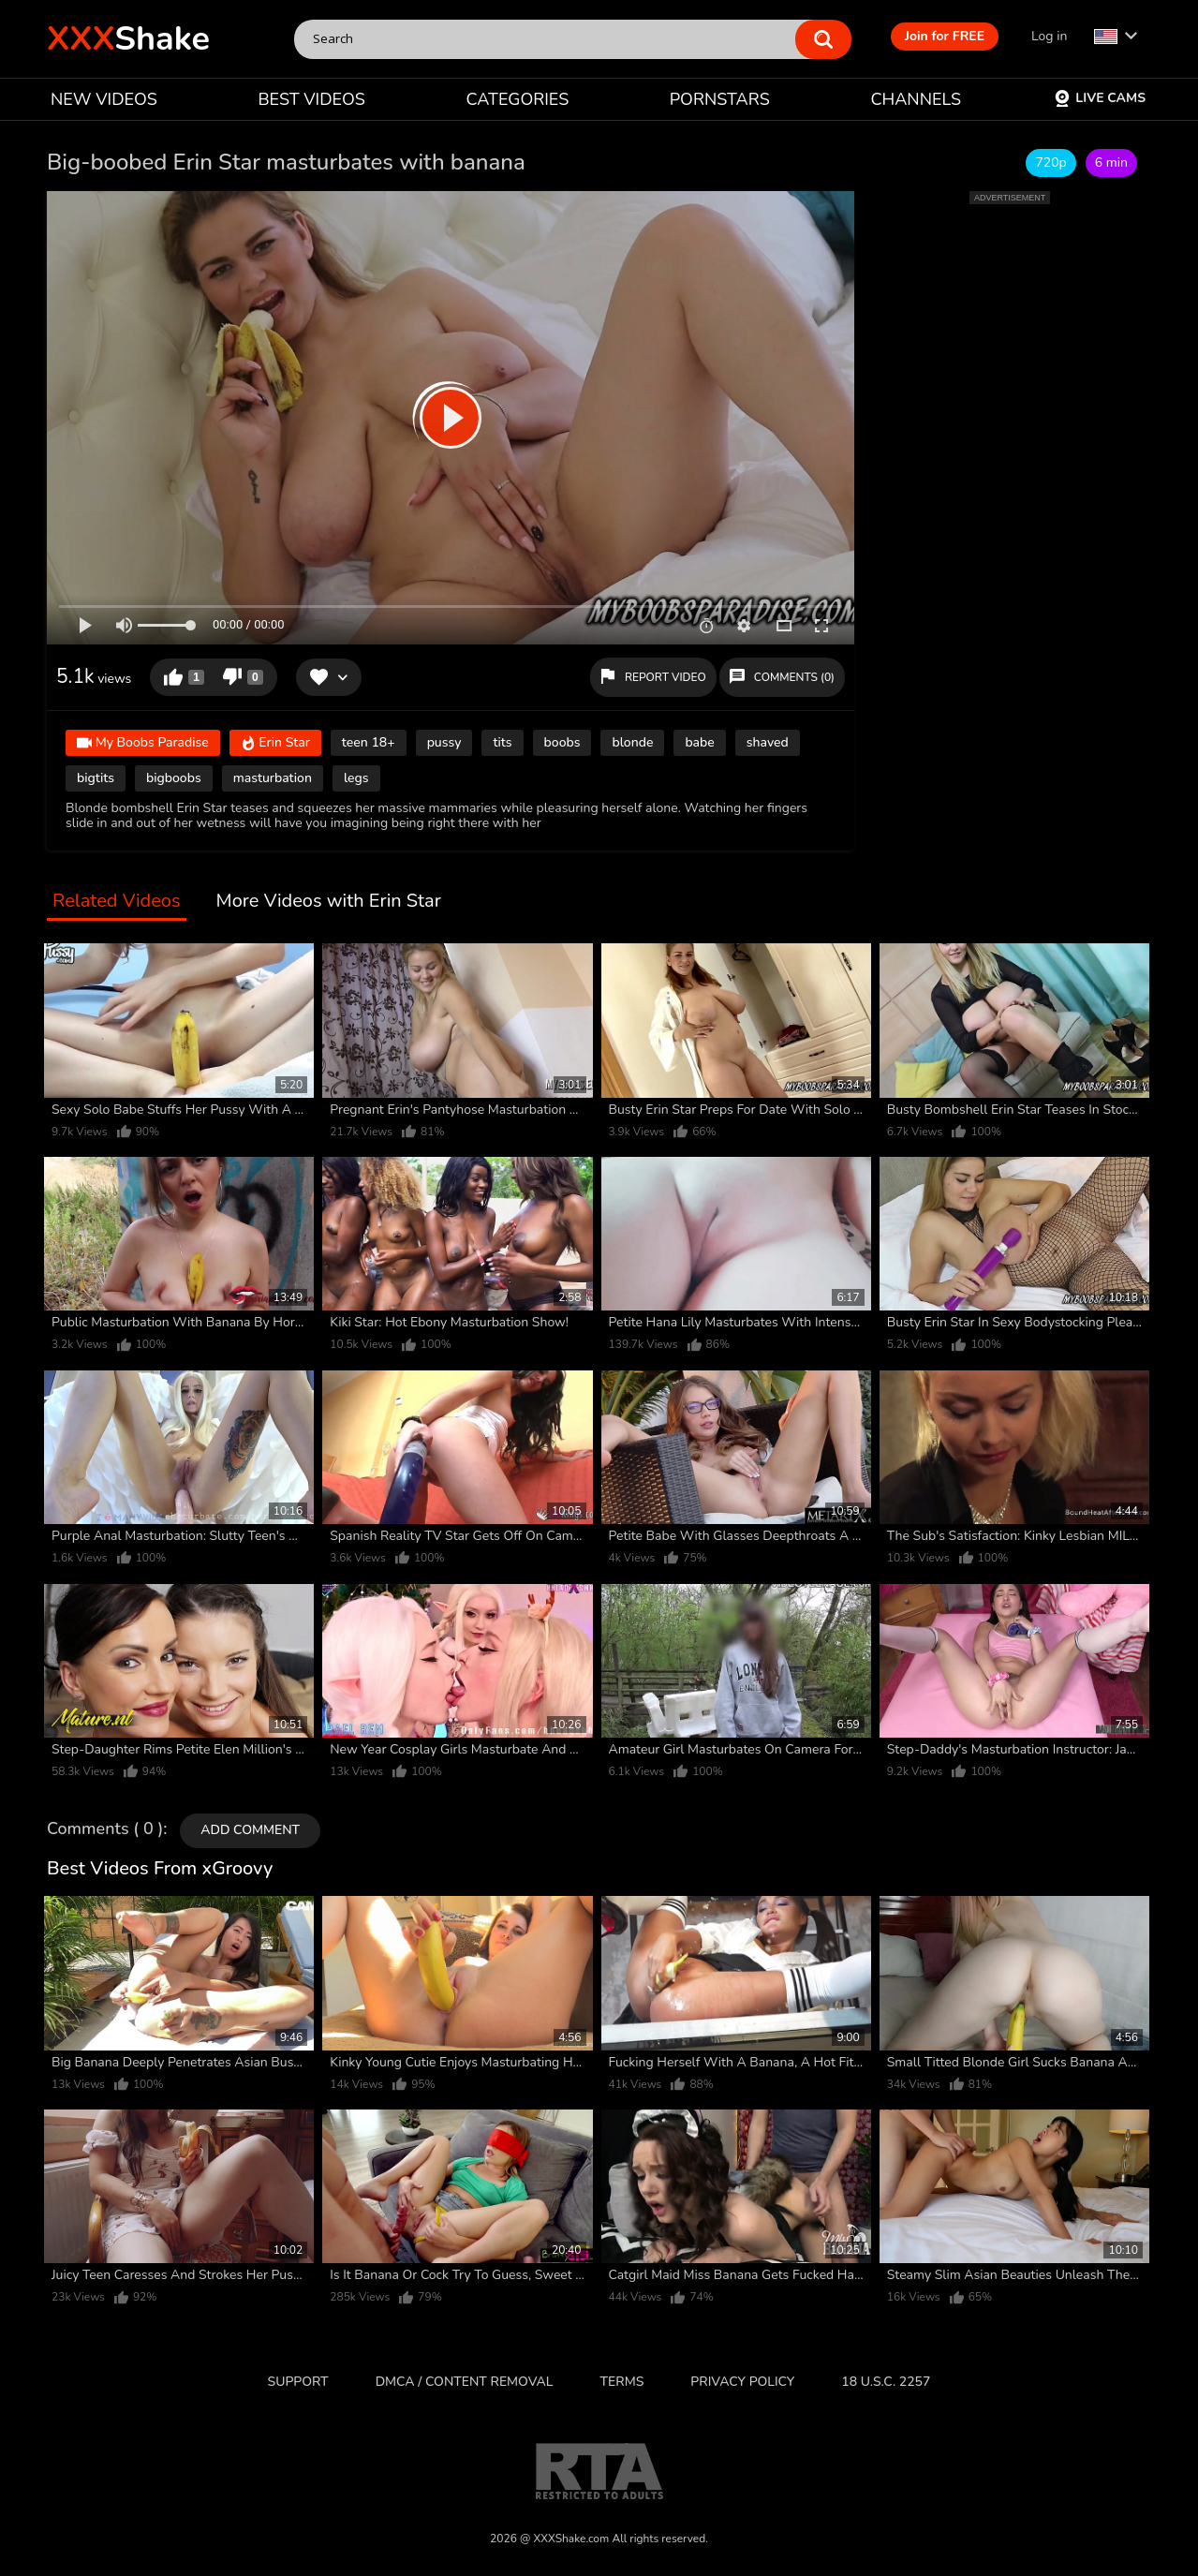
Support (298, 2382)
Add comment (250, 1830)
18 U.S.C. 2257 (885, 2382)
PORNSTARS (720, 99)
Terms (622, 2382)
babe (699, 742)
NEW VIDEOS (104, 99)
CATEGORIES (517, 99)
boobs (562, 742)
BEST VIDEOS (311, 99)
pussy (444, 742)
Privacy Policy (742, 2382)
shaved (768, 742)
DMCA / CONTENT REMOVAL (465, 2382)
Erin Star (275, 743)
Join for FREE (944, 36)
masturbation (272, 778)
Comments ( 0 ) (105, 1829)
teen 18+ (368, 742)
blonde (632, 742)
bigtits (95, 778)
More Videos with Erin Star (328, 901)
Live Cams (1100, 98)
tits (502, 742)
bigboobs (173, 778)
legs (356, 778)
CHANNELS (915, 99)
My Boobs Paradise (143, 743)
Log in (1049, 36)
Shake (128, 39)
